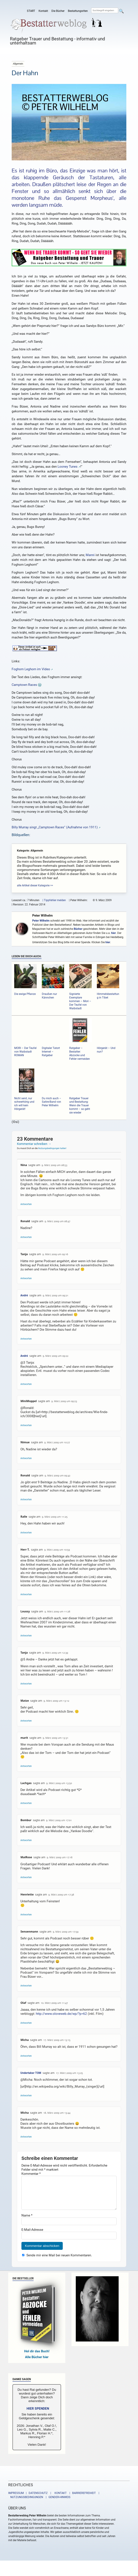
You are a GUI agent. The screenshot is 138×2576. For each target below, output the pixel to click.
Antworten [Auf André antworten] (26, 1338)
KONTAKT (60, 2499)
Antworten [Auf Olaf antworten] (26, 2022)
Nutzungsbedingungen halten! (52, 1148)
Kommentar (31, 2174)
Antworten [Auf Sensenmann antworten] (26, 1985)
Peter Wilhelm (42, 915)
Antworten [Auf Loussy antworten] (26, 1635)
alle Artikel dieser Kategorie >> (35, 885)
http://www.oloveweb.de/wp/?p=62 (61, 2014)
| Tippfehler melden (54, 900)
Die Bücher (57, 11)
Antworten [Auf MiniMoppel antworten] (26, 1425)
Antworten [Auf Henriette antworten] (26, 1914)
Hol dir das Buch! (36, 2358)
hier (113, 933)
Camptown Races (24, 685)
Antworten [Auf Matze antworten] (26, 1720)
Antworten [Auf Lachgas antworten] (26, 1803)
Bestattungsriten (78, 11)
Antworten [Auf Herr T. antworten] (26, 1594)
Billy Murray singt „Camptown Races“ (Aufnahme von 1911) (55, 827)
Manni (90, 555)
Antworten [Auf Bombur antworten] (26, 1840)
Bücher (78, 928)
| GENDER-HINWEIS (57, 2504)
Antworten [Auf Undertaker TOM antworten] (26, 2095)
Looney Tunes (67, 467)
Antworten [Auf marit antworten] (26, 1766)
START (31, 11)
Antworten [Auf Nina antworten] (26, 1204)
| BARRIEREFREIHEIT (81, 2499)
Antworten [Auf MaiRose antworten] (26, 1877)
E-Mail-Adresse (32, 2236)
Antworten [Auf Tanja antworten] (26, 1278)
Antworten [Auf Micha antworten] (26, 2055)
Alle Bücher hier (37, 2364)
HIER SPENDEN (38, 2415)
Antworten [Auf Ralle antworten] (26, 1532)
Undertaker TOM (30, 2073)
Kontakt (43, 11)
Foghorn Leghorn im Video (31, 669)
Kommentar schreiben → (34, 1144)
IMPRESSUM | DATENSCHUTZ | (30, 2499)
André (24, 1295)
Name (26, 2222)
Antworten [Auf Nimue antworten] (26, 1458)
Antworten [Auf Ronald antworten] (26, 1237)
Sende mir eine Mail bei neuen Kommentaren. (59, 2262)
